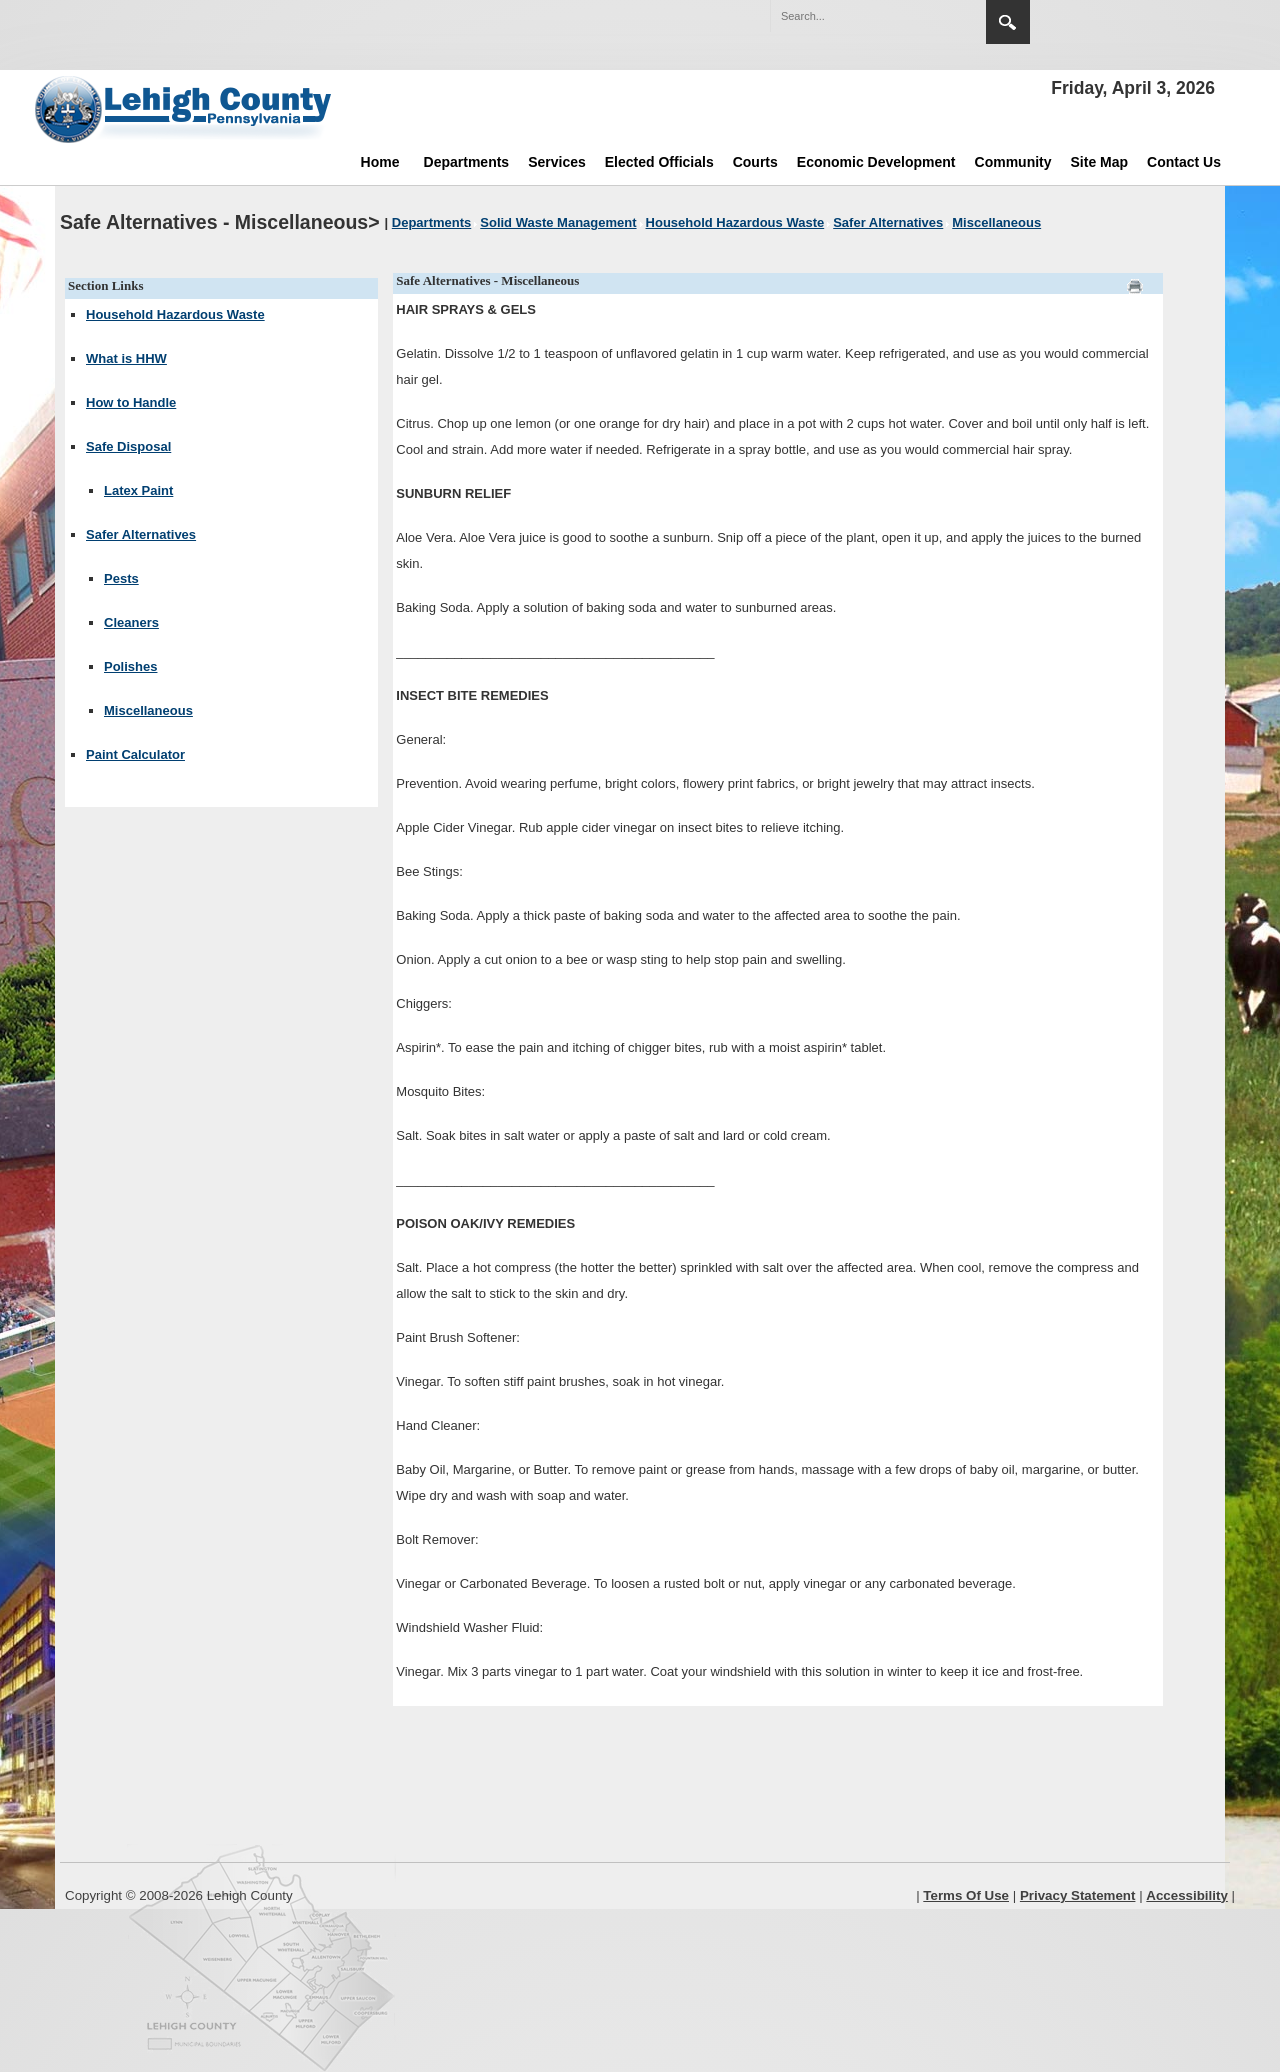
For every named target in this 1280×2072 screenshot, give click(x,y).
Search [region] (1008, 22)
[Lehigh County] (185, 109)
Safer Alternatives (141, 534)
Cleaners (131, 622)
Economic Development (876, 162)
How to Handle (131, 402)
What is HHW (126, 358)
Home (380, 162)
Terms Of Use (966, 1895)
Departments (467, 162)
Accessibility (1187, 1895)
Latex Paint (138, 490)
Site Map (1100, 162)
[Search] (858, 16)
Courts (755, 162)
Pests (121, 578)
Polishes (130, 666)
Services (557, 162)
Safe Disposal (128, 446)
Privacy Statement (1078, 1895)
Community (1013, 162)
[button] (928, 15)
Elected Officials (659, 162)
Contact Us (1184, 162)
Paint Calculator (135, 754)
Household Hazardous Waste (175, 314)
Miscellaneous (148, 710)
